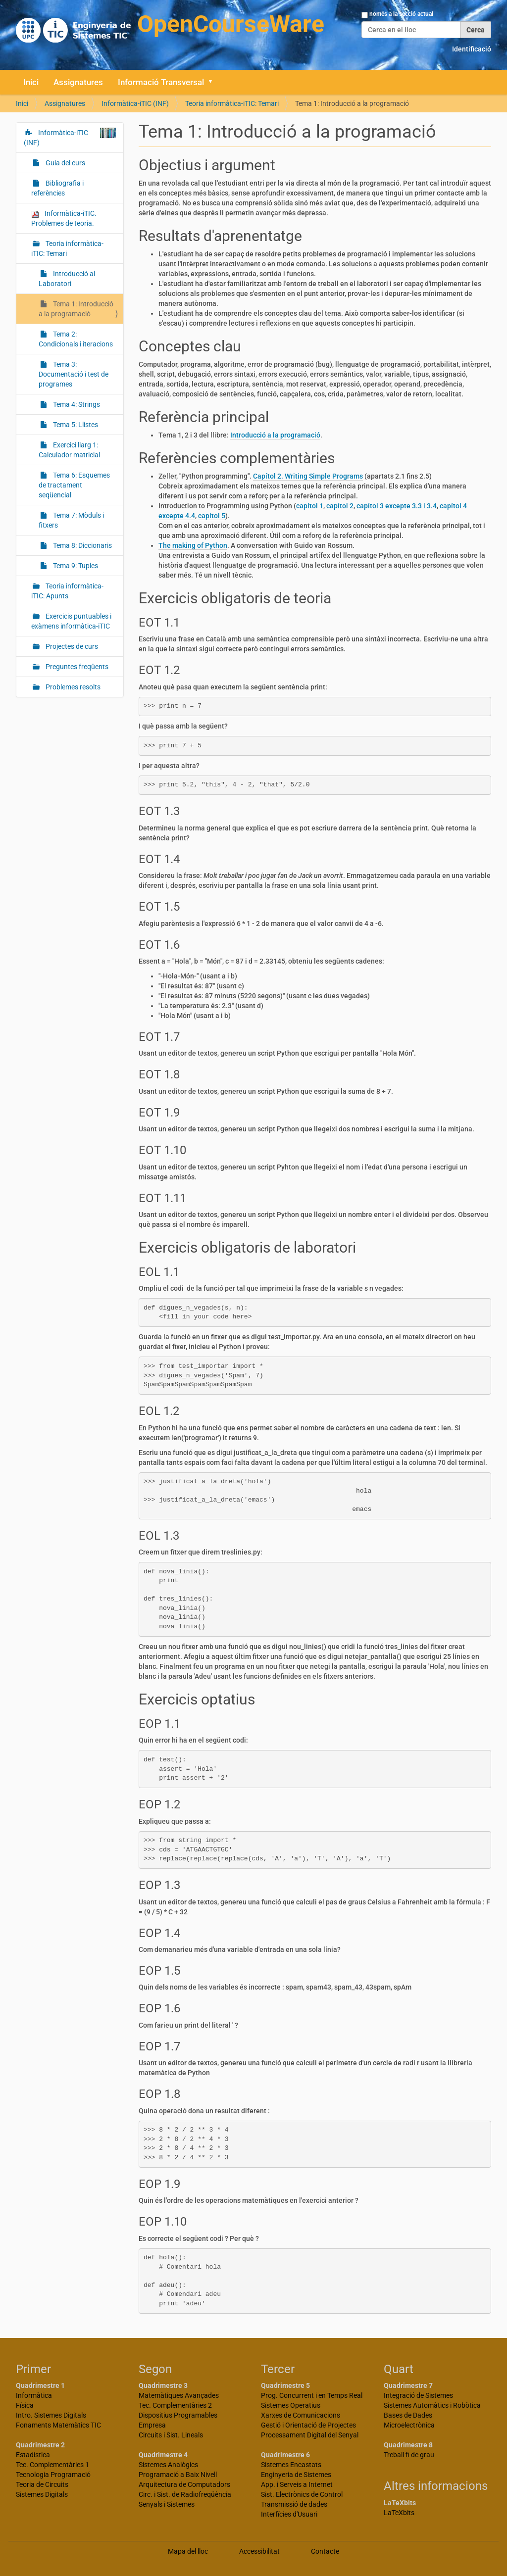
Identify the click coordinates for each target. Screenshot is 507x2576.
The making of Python (192, 545)
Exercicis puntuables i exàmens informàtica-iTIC (71, 621)
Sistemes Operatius (290, 2405)
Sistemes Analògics (168, 2465)
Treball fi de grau (409, 2455)
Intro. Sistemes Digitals (51, 2415)
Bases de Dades (408, 2415)
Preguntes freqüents (76, 667)
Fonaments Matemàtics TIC (58, 2425)
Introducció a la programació (275, 435)
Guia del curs (64, 163)
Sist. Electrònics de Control (302, 2494)
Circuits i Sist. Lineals (171, 2435)
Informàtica (34, 2395)
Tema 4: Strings (75, 404)
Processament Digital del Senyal (309, 2435)
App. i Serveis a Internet (297, 2484)
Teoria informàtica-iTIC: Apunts (67, 591)
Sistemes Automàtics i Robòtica (432, 2405)
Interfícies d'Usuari (289, 2514)
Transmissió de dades (294, 2504)
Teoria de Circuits (42, 2484)
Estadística (33, 2455)
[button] (214, 82)
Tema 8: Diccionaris (81, 545)
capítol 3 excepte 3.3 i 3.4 (396, 506)
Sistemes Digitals (42, 2494)
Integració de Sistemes (418, 2395)
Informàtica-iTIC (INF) (135, 103)
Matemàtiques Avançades (179, 2395)
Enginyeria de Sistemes (296, 2475)
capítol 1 (309, 506)
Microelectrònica (409, 2425)
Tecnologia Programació (53, 2475)
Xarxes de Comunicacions (300, 2415)
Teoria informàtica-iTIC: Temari (232, 103)
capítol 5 (211, 516)
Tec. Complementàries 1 (52, 2465)
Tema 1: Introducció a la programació (76, 309)
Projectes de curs (71, 646)
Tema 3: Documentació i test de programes (73, 374)
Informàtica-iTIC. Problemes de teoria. (64, 218)
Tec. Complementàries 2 (175, 2405)
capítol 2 (340, 506)
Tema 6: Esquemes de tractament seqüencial (74, 485)
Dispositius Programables (178, 2415)
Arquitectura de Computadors (184, 2484)
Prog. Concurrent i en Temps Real (311, 2395)
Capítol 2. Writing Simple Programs (308, 476)
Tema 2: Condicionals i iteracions (76, 339)
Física (25, 2405)
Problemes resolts (72, 687)
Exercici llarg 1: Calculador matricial (69, 450)
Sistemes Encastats (291, 2465)
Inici (31, 82)
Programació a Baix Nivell (178, 2475)
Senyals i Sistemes (167, 2504)
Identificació (471, 49)
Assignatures (78, 82)
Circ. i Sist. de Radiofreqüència (185, 2494)
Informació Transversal (161, 82)
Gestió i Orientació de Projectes (308, 2425)
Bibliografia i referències (57, 188)
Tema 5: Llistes (74, 425)
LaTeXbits (399, 2513)
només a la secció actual (401, 13)
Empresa (152, 2425)
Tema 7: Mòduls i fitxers (71, 520)
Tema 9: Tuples (74, 566)
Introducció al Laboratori (67, 279)
